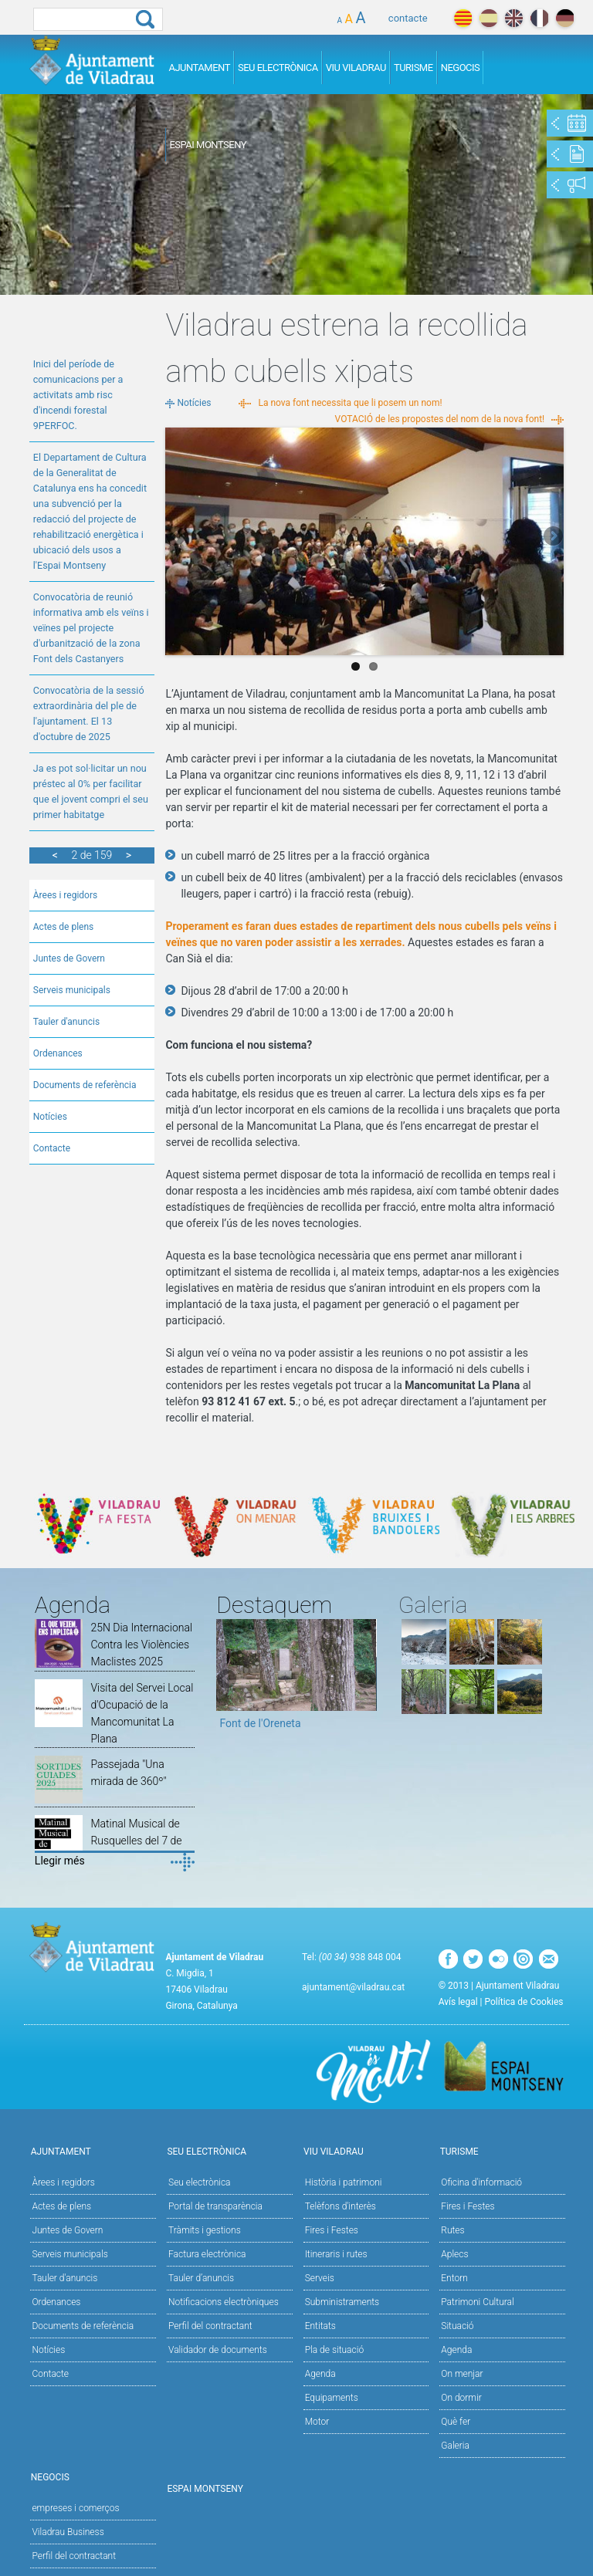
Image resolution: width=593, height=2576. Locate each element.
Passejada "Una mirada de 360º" (128, 1772)
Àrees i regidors (65, 895)
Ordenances (58, 1053)
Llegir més (60, 1860)
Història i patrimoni (343, 2182)
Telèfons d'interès (340, 2206)
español (488, 18)
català (463, 18)
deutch (565, 18)
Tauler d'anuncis (66, 1021)
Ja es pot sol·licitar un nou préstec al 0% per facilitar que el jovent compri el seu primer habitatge (90, 791)
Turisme (413, 67)
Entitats (320, 2326)
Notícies (50, 1116)
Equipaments (331, 2397)
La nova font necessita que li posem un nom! (350, 402)
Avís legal (458, 2001)
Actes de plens (63, 926)
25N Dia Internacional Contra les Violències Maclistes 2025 (141, 1644)
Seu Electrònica (278, 67)
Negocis (460, 67)
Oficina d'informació (481, 2182)
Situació (457, 2326)
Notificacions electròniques (223, 2302)
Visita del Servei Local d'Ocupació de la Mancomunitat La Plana (141, 1713)
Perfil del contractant (210, 2326)
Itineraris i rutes (336, 2254)
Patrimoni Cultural (477, 2302)
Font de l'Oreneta (259, 1723)
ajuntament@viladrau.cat (353, 1987)
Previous (176, 537)
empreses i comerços (75, 2508)
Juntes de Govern (69, 958)
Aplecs (454, 2254)
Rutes (452, 2230)
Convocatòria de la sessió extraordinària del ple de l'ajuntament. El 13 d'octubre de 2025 (88, 713)
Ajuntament (199, 67)
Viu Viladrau (356, 67)
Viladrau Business (67, 2532)
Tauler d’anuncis (201, 2278)
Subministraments (342, 2302)
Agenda (320, 2373)
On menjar (462, 2373)
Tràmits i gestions (204, 2230)
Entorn (454, 2278)
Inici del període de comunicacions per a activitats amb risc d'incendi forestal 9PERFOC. (78, 394)
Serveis (319, 2278)
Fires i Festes (331, 2230)
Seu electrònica (199, 2182)
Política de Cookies (524, 2001)
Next (552, 537)
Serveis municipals (71, 990)
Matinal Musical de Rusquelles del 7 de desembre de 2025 (135, 1840)
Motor (317, 2421)
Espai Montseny (207, 144)
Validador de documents (217, 2349)
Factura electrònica (207, 2254)
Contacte (51, 1148)
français (539, 18)
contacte (408, 18)
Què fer (455, 2421)
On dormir (461, 2397)
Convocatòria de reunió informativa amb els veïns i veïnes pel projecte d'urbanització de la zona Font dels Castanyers (91, 627)
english (514, 18)
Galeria (455, 2445)
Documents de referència (85, 1085)
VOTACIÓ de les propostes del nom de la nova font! (440, 419)
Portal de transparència (215, 2206)
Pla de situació (334, 2349)
